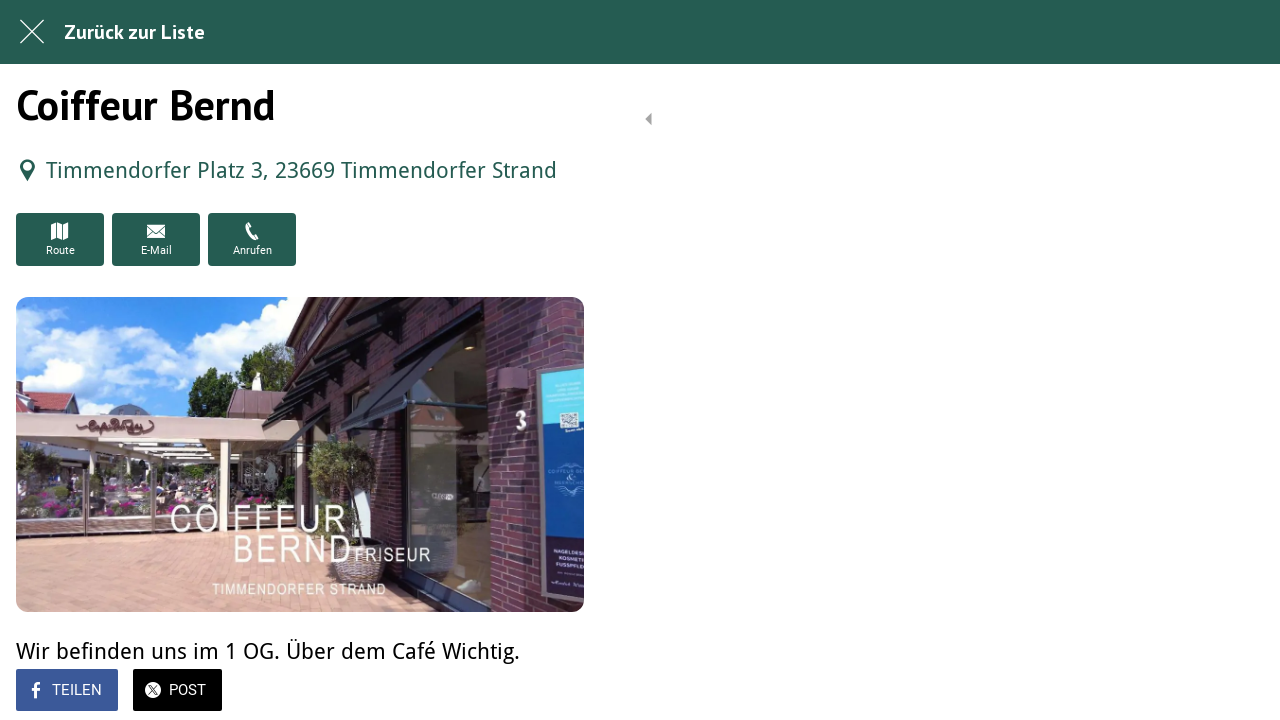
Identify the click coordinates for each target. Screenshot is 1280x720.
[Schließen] (32, 32)
